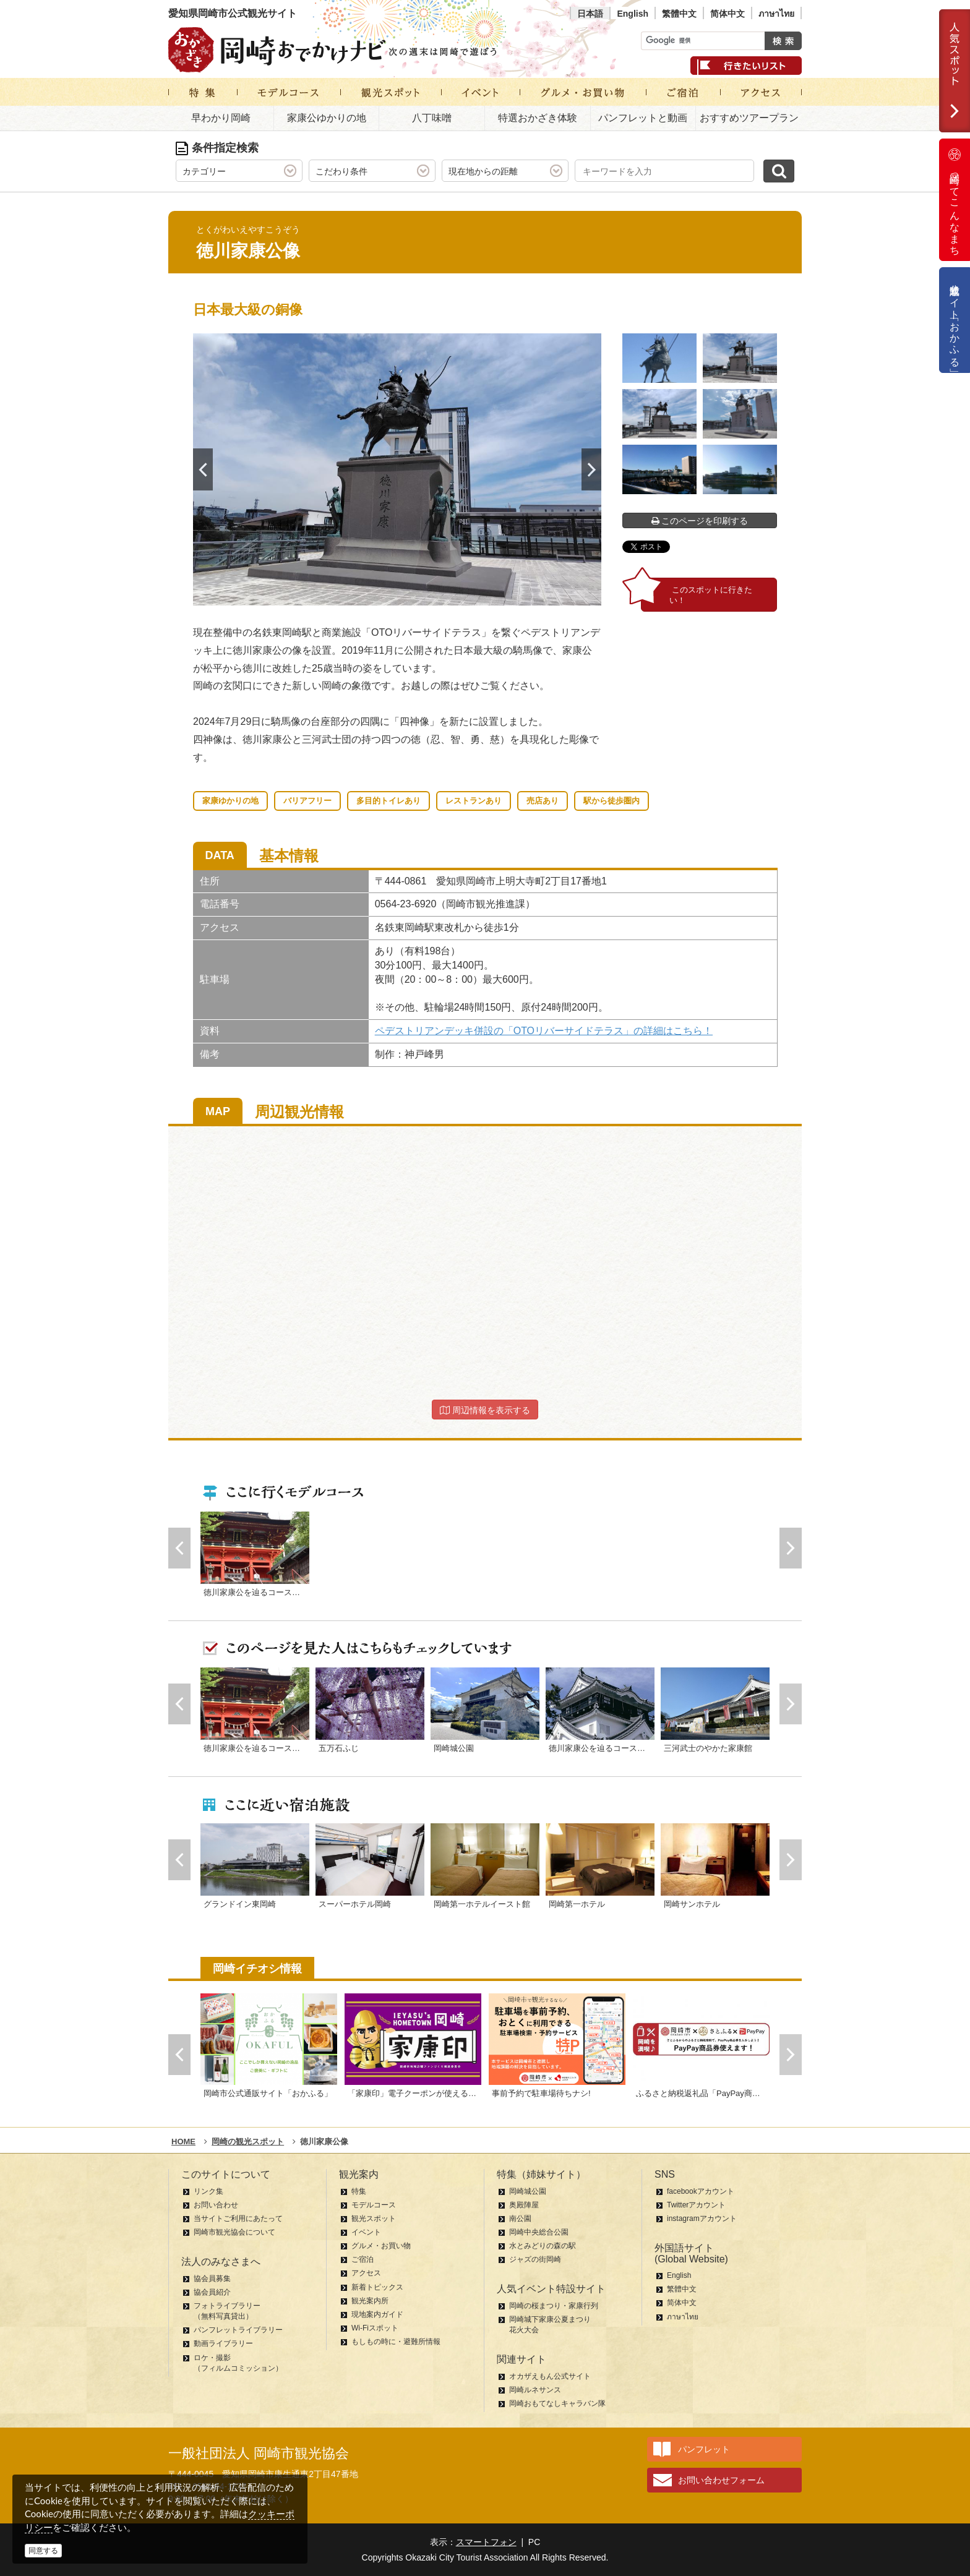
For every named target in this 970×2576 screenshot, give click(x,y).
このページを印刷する (700, 521)
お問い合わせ (216, 2205)
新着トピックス (377, 2287)
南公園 (520, 2218)
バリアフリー (307, 800)
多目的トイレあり (388, 800)
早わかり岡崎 (221, 118)
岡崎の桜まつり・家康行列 (553, 2305)
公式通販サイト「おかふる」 (955, 320)
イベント (366, 2232)
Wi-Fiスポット (374, 2328)
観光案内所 (369, 2300)
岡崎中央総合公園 (539, 2232)
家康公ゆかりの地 (326, 118)
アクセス (366, 2273)
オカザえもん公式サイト (550, 2376)
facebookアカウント (700, 2191)
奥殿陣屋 (524, 2205)
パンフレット (704, 2449)
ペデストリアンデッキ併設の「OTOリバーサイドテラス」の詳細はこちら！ (544, 1030)
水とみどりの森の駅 (542, 2245)
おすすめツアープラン (749, 118)
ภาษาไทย (776, 14)
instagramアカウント (702, 2218)
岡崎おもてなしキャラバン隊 (557, 2403)
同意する (43, 2550)
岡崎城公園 (527, 2191)
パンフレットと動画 (642, 118)
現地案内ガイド (377, 2314)
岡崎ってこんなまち (954, 199)
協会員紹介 (212, 2292)
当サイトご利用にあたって (238, 2218)
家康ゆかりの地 (230, 800)
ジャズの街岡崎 (535, 2259)
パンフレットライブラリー (238, 2330)
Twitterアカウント (696, 2205)
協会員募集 (212, 2278)
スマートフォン (486, 2542)
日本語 (590, 14)
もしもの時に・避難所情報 (395, 2341)
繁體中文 (679, 14)
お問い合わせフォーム (721, 2480)
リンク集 (208, 2191)
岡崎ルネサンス (535, 2390)
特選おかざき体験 (537, 118)
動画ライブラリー (223, 2343)
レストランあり (473, 800)
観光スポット (373, 2218)
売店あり (542, 800)
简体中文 (727, 14)
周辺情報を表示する (485, 1410)
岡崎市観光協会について (234, 2232)
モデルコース (373, 2205)
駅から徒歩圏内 (611, 800)
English (632, 14)
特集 (358, 2191)
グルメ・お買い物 (381, 2245)
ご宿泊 (362, 2259)
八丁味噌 (432, 118)
